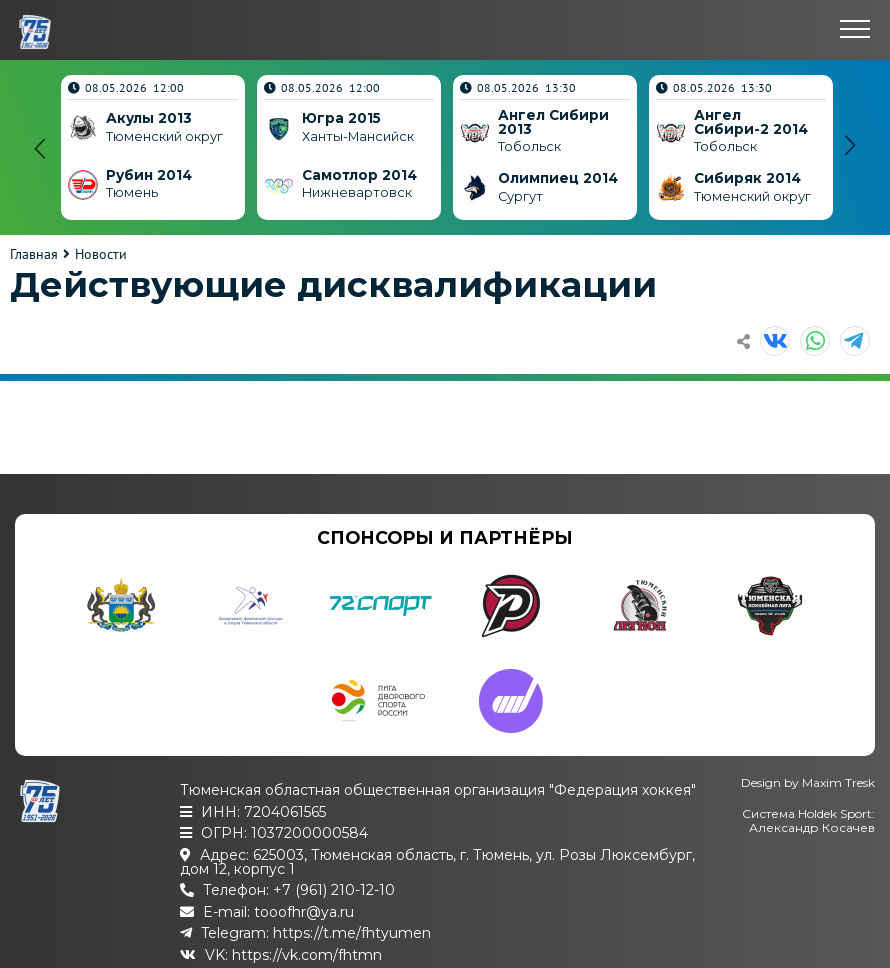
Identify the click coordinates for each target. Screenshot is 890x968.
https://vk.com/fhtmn (307, 955)
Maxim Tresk (838, 782)
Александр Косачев (812, 827)
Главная (34, 254)
